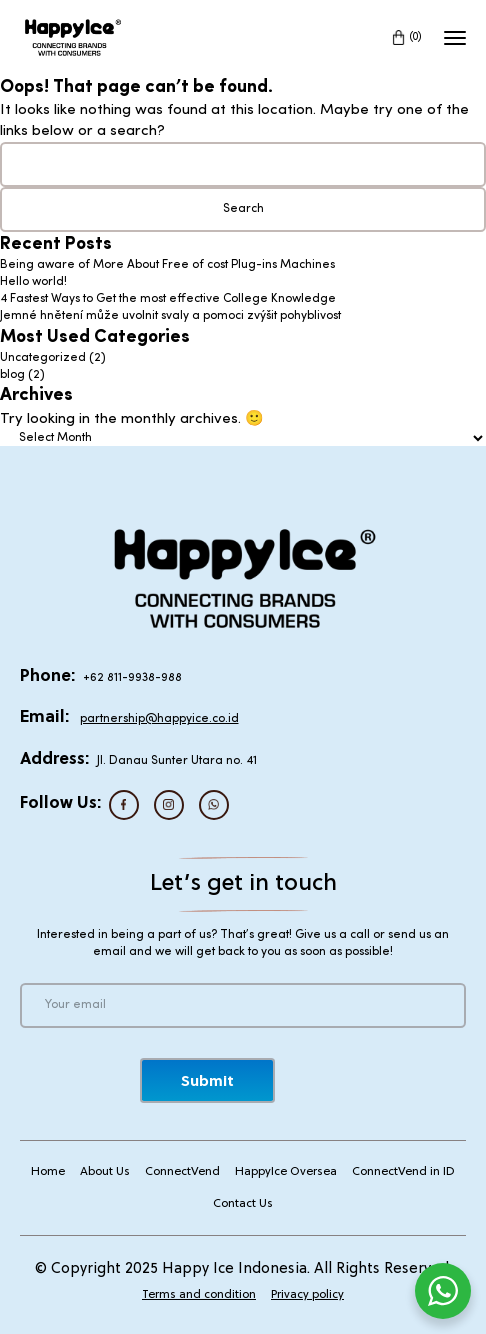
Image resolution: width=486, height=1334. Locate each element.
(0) (416, 37)
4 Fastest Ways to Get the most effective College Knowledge (168, 299)
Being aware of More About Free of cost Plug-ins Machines (167, 265)
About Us (105, 1172)
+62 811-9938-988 (132, 678)
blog (12, 375)
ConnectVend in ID (403, 1172)
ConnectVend (182, 1172)
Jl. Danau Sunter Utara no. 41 (177, 761)
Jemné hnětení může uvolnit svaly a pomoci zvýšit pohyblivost (170, 316)
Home (48, 1172)
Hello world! (33, 282)
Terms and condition (199, 1295)
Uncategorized (43, 358)
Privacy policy (307, 1295)
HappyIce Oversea (286, 1172)
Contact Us (243, 1204)
